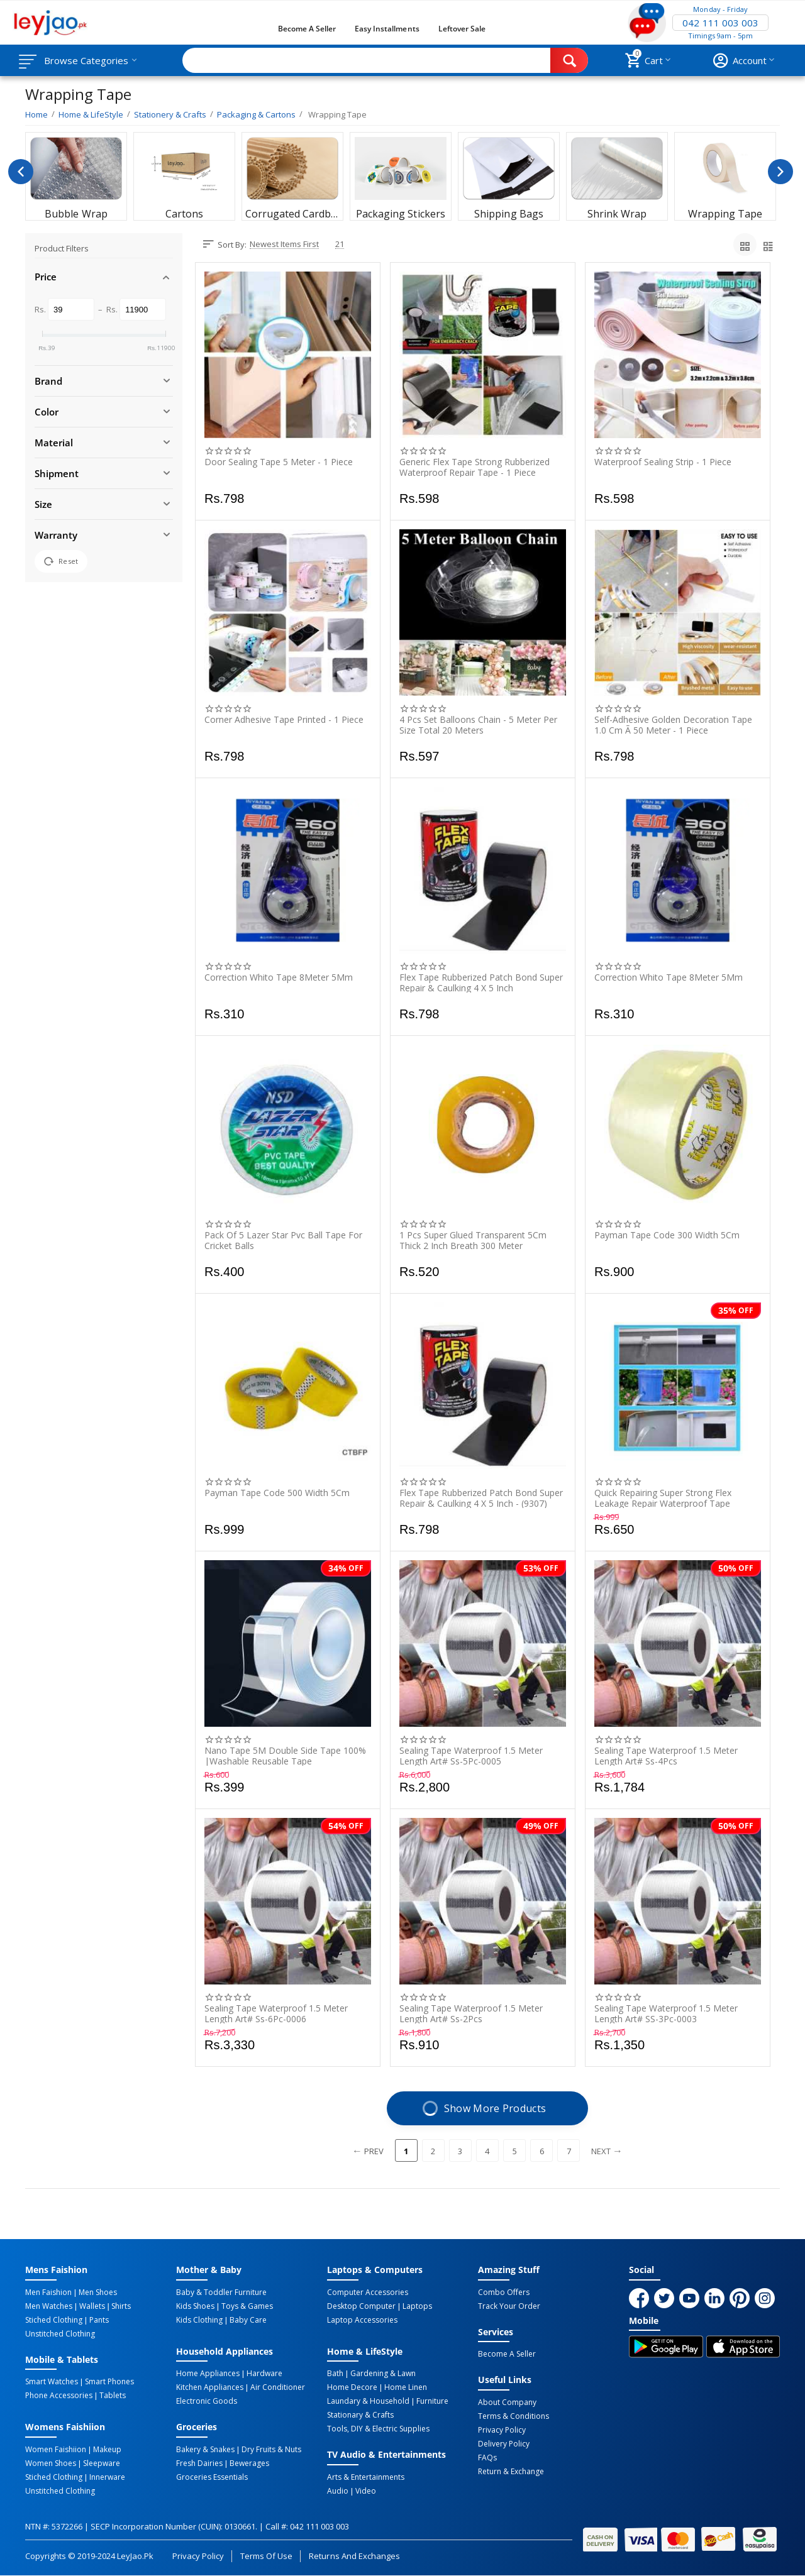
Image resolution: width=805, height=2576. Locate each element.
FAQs (487, 2458)
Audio (337, 2491)
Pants (99, 2320)
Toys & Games (247, 2306)
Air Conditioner (277, 2387)
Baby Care (248, 2320)
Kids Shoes (195, 2306)
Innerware (107, 2477)
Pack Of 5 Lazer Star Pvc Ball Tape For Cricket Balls (283, 1240)
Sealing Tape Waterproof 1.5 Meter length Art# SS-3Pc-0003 (666, 2013)
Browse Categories (86, 60)
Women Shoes (50, 2463)
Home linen (405, 2387)
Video (365, 2491)
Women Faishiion (55, 2449)
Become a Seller (307, 28)
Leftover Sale (462, 28)
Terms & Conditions (513, 2416)
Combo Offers (504, 2292)
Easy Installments (387, 28)
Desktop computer (361, 2306)
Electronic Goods (206, 2401)
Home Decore (352, 2387)
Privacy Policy (502, 2430)
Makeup (107, 2449)
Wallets (92, 2306)
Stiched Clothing (53, 2320)
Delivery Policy (504, 2444)
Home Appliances (208, 2373)
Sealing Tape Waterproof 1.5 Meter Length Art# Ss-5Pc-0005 (471, 1756)
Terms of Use (266, 2556)
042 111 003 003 (720, 22)
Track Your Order (509, 2306)
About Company (507, 2402)
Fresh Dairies (199, 2463)
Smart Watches (51, 2382)
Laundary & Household (368, 2401)
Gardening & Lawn (383, 2373)
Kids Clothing (199, 2320)
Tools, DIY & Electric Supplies (378, 2429)
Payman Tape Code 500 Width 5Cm (277, 1493)
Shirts (121, 2306)
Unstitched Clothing (60, 2334)
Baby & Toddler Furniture (221, 2292)
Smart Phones (109, 2382)
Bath (335, 2373)
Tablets (112, 2395)
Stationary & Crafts (360, 2415)
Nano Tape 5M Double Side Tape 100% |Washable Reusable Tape (285, 1756)
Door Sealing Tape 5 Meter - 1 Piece (278, 462)
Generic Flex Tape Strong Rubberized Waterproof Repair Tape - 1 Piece (474, 467)
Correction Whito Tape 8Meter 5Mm (278, 977)
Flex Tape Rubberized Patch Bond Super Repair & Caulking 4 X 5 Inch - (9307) (481, 1498)
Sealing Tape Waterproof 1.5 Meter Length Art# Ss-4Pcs (666, 1756)
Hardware (264, 2373)
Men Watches (48, 2306)
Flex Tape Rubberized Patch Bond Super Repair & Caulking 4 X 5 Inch (481, 982)
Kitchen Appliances (209, 2387)
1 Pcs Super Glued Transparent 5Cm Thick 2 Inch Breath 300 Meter (473, 1240)
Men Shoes (98, 2292)
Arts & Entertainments (365, 2477)
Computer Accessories (367, 2292)
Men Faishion (48, 2292)
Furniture (432, 2401)
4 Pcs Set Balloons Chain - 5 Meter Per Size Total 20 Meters (478, 725)
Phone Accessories (58, 2395)
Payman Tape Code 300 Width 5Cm (667, 1235)
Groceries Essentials (212, 2477)
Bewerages (249, 2463)
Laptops (417, 2306)
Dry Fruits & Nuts (271, 2449)
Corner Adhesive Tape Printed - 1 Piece (284, 720)
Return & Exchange (511, 2471)
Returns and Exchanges (354, 2556)
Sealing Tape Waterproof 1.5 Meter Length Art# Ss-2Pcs (471, 2013)
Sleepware (101, 2463)
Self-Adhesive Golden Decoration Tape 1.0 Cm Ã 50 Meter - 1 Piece (673, 725)
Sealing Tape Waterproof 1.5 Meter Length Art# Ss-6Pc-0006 (276, 2013)
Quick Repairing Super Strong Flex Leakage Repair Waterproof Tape (662, 1498)
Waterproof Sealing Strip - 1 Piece (662, 462)
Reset (61, 561)
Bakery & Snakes (205, 2449)
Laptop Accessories (362, 2320)
